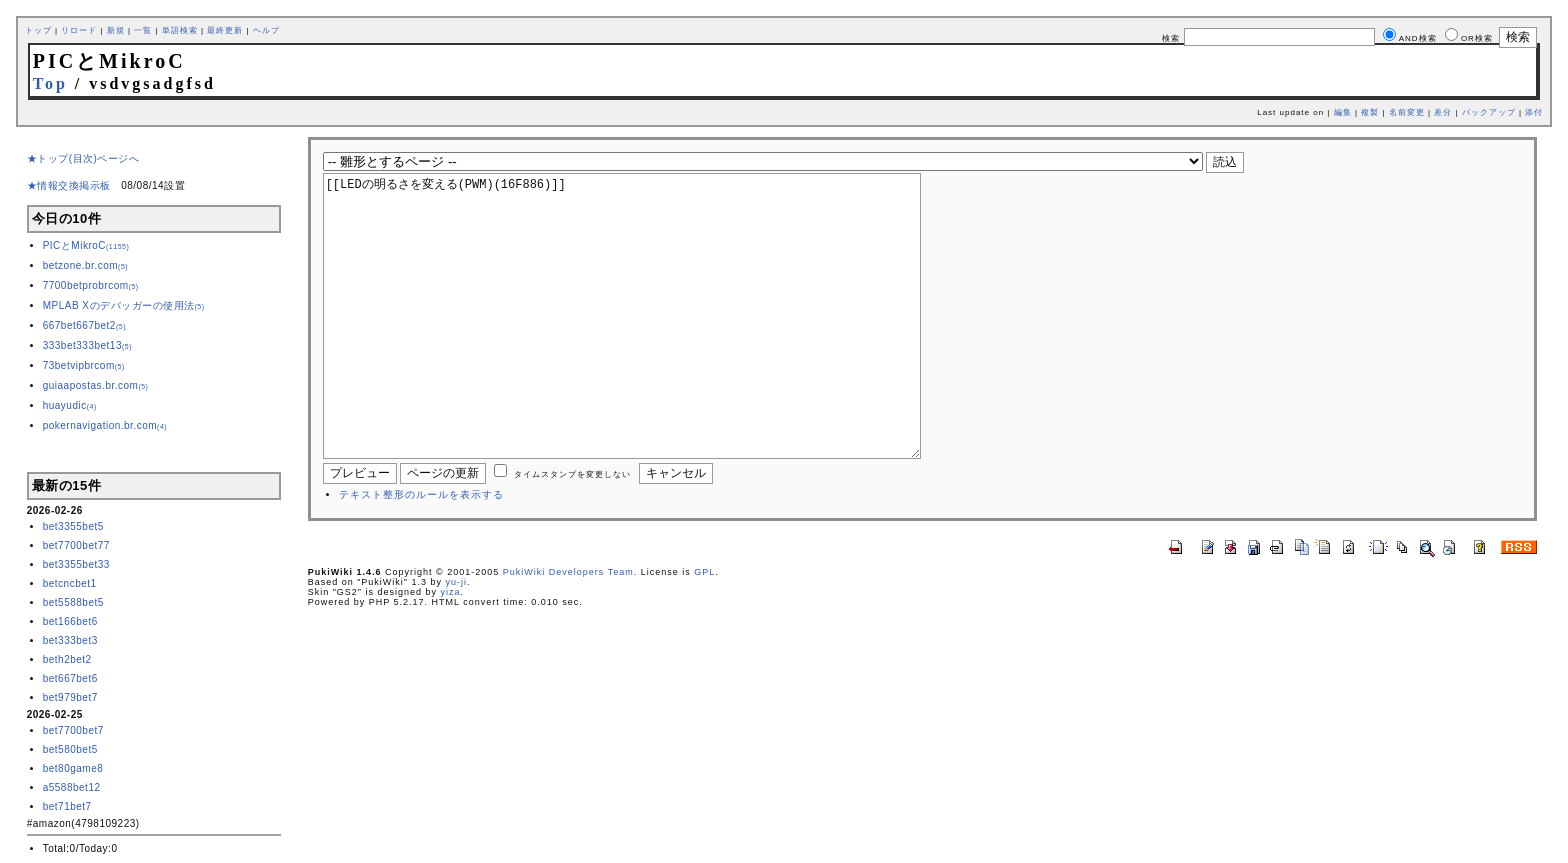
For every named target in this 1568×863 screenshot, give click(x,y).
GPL (704, 632)
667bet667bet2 (84, 325)
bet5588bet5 (73, 602)
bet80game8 (73, 768)
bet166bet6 (70, 621)
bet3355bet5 (73, 526)
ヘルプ (266, 30)
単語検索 (180, 30)
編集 (1343, 112)
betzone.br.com (85, 265)
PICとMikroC (86, 245)
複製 (1370, 112)
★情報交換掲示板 (69, 185)
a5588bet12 (72, 787)
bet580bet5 (70, 749)
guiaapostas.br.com (96, 385)
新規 (116, 30)
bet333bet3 (70, 640)
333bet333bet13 (87, 345)
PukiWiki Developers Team (568, 632)
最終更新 (225, 30)
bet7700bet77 (76, 545)
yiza (451, 652)
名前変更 (1407, 112)
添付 (1534, 112)
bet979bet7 (70, 697)
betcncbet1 (70, 583)
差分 (1443, 112)
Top (50, 83)
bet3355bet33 (76, 564)
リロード (79, 30)
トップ (38, 30)
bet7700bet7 (73, 730)
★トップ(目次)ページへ (83, 158)
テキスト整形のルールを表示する (421, 554)
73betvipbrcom (84, 365)
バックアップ (1489, 112)
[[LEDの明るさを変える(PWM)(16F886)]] (653, 346)
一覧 (143, 30)
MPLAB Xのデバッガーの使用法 (124, 305)
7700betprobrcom (91, 285)
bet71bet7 (67, 806)
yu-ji (457, 642)
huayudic (70, 405)
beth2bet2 (67, 659)
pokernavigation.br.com (105, 425)
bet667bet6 (70, 678)
